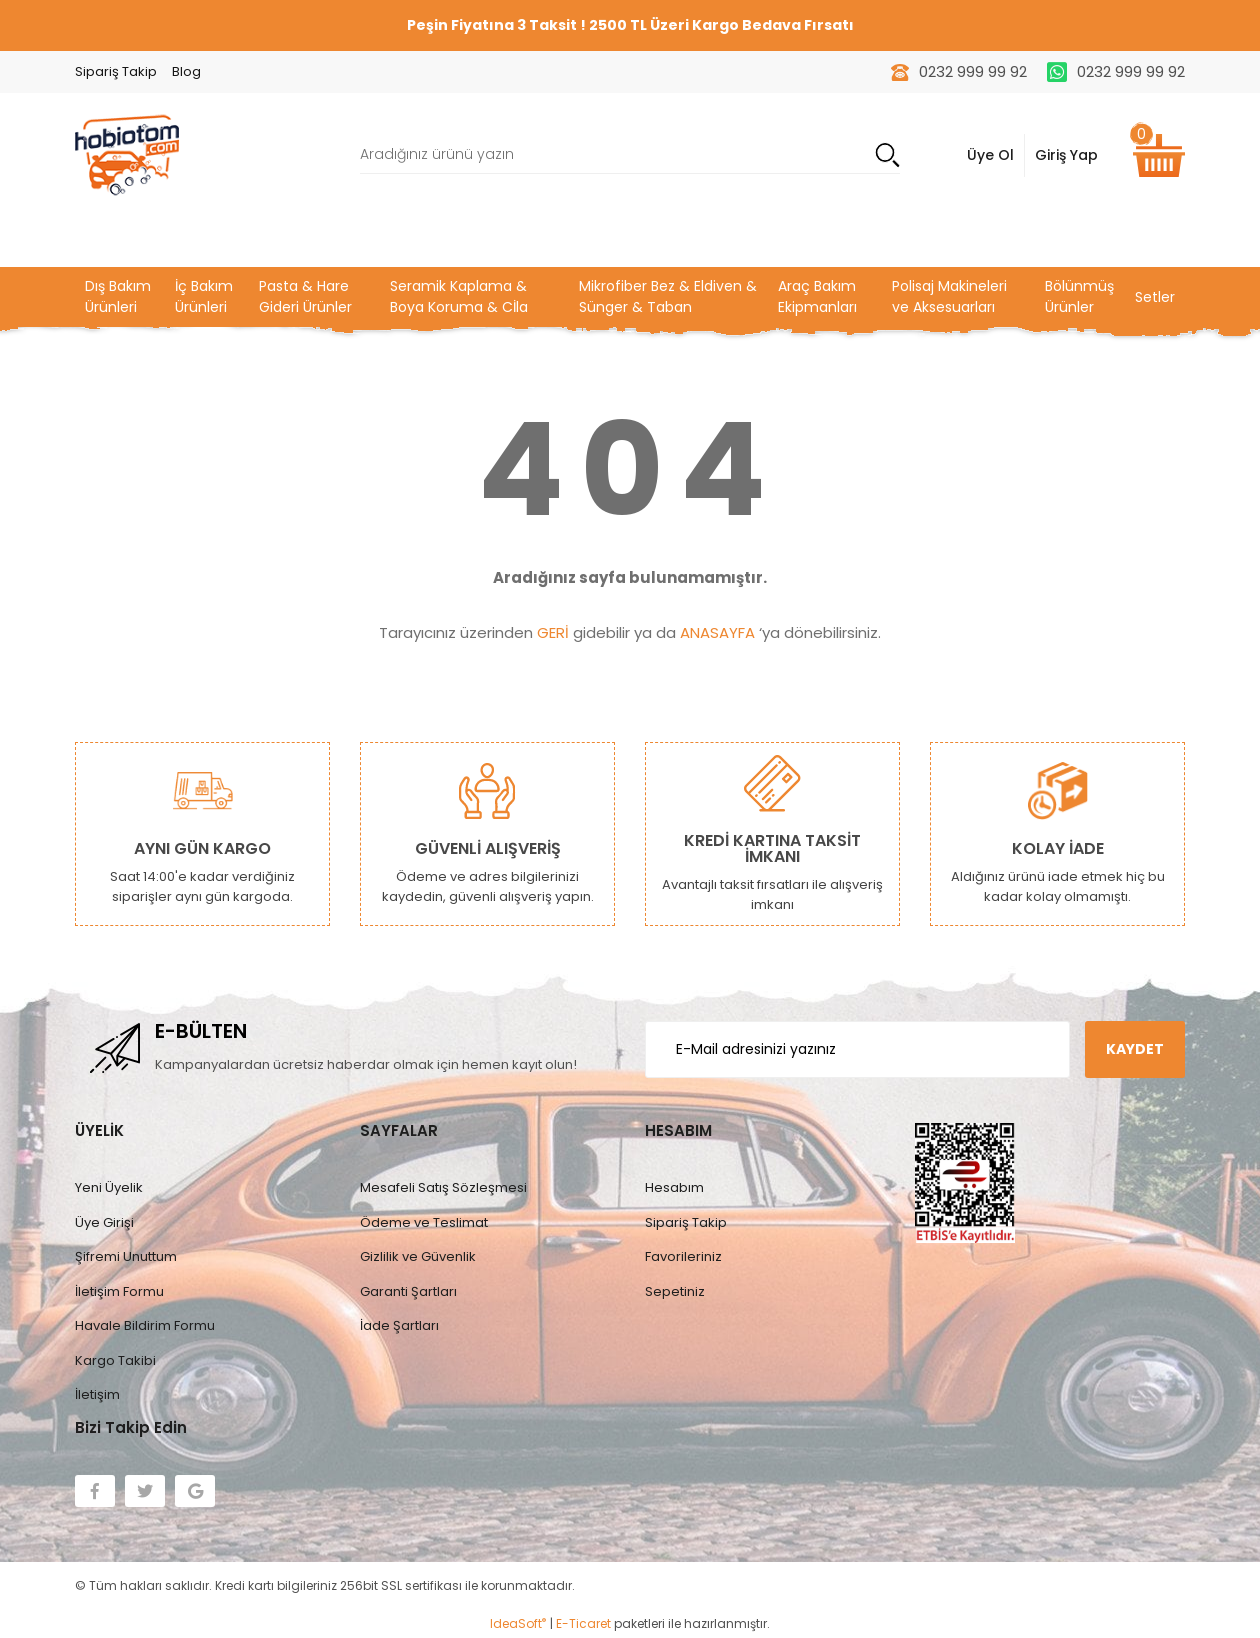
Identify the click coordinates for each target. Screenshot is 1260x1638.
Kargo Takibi (115, 1360)
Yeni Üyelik (109, 1187)
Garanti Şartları (408, 1291)
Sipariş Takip (116, 71)
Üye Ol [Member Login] (990, 155)
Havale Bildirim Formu (145, 1325)
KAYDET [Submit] (1135, 1049)
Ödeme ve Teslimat (424, 1222)
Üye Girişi (104, 1222)
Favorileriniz (683, 1256)
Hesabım (674, 1187)
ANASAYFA (717, 632)
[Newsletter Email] (857, 1049)
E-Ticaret (583, 1623)
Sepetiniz (675, 1291)
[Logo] (127, 153)
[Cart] (1159, 155)
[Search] (630, 155)
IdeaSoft (518, 1623)
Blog (186, 71)
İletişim (97, 1394)
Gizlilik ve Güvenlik (418, 1256)
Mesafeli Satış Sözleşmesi (443, 1187)
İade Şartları (399, 1325)
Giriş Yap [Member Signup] (1066, 155)
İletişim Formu (119, 1291)
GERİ (553, 632)
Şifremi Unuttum (126, 1256)
